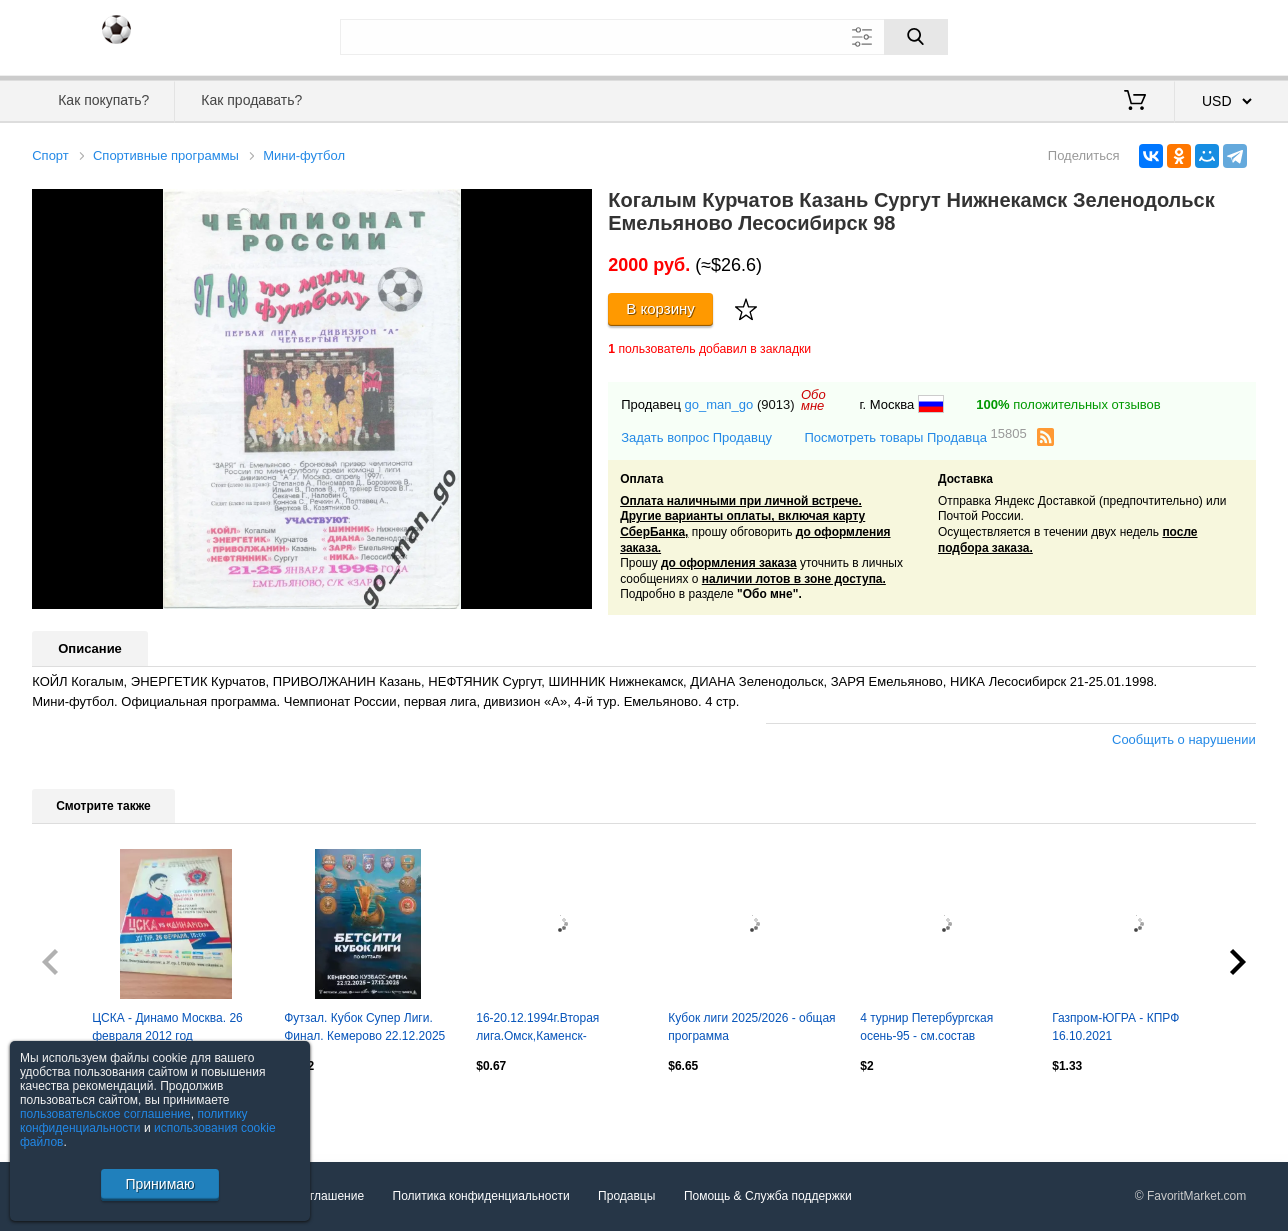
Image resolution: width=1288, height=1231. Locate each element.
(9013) (776, 404)
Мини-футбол (304, 155)
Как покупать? (103, 100)
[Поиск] (916, 37)
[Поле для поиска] (644, 37)
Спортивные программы (166, 155)
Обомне (813, 400)
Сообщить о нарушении (1184, 739)
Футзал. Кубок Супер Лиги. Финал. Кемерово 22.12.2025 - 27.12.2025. (364, 1029)
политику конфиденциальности (134, 1121)
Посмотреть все (76, 1109)
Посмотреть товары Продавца (915, 436)
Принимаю (159, 1184)
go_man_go (719, 404)
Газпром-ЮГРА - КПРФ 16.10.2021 (1115, 1027)
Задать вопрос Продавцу (696, 437)
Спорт (50, 155)
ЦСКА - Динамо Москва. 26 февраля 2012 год (167, 1027)
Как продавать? (251, 100)
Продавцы (626, 1196)
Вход (1139, 35)
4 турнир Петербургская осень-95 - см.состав (926, 1027)
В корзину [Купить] (660, 308)
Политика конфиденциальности (481, 1196)
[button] (574, 207)
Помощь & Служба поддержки (768, 1196)
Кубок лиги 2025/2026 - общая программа (751, 1027)
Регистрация (1215, 35)
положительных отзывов (1068, 404)
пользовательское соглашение (105, 1114)
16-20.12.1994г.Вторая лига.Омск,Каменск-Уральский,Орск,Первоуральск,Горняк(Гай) (560, 1029)
